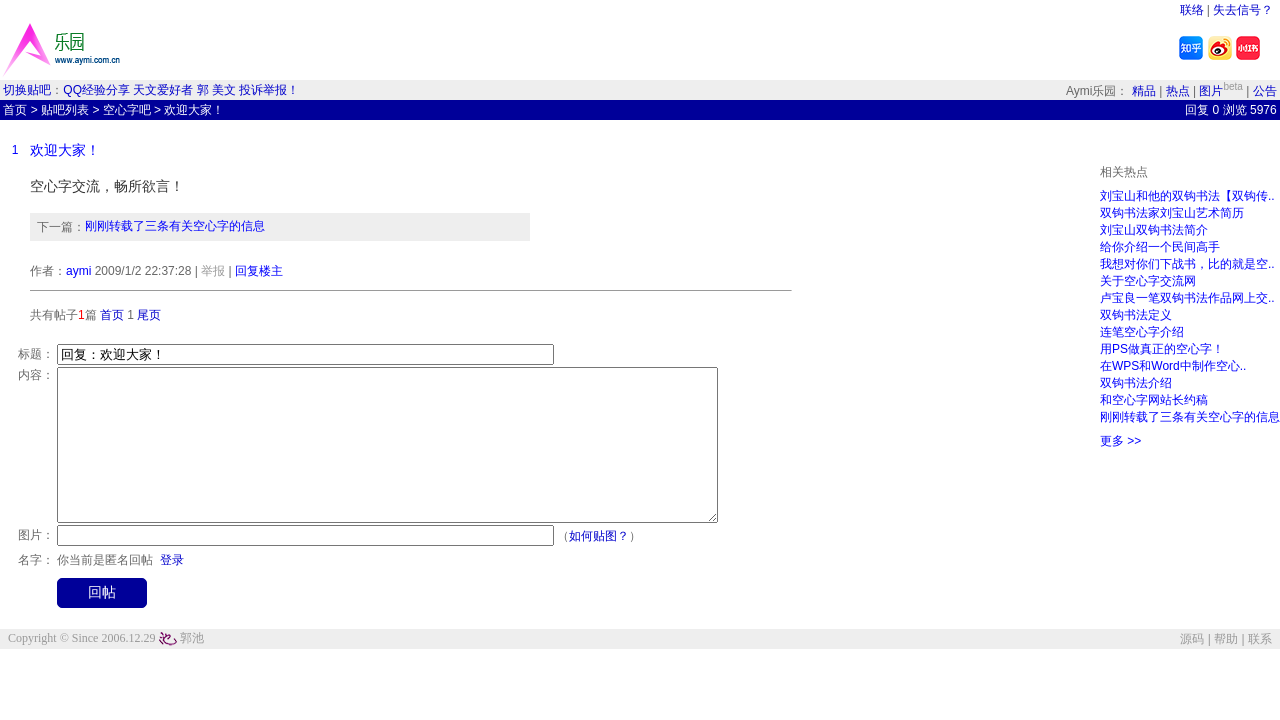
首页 (15, 110)
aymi (78, 271)
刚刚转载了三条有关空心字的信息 (175, 226)
